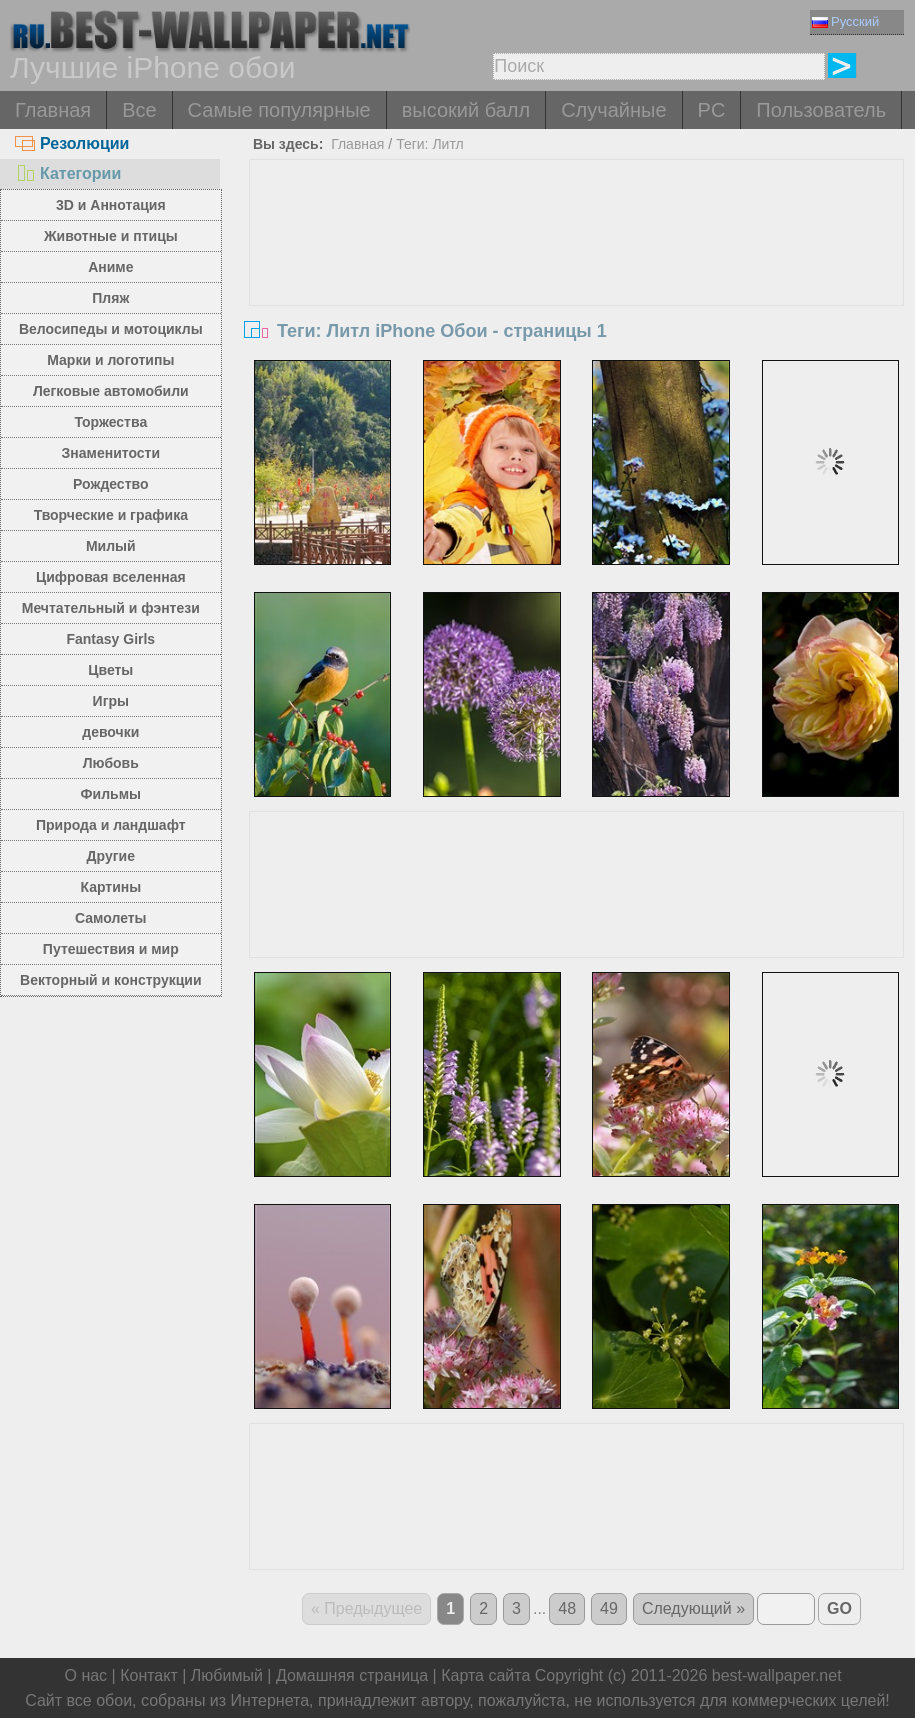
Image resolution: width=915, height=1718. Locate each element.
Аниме (110, 267)
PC (712, 110)
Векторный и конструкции (111, 980)
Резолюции (72, 143)
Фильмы (111, 794)
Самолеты (111, 918)
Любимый (227, 1675)
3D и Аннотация (111, 205)
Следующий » (693, 1608)
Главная (53, 110)
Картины (110, 887)
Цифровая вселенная (111, 577)
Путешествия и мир (111, 949)
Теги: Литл (430, 144)
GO (839, 1608)
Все (139, 110)
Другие (111, 856)
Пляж (110, 298)
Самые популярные (279, 110)
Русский (845, 21)
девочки (110, 732)
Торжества (110, 422)
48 (567, 1608)
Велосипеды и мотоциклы (111, 329)
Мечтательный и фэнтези (111, 608)
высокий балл (466, 110)
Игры (111, 701)
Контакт (149, 1675)
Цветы (110, 670)
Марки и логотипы (110, 360)
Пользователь (821, 110)
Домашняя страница (352, 1675)
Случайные (613, 110)
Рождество (110, 484)
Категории (68, 173)
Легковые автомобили (111, 391)
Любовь (111, 763)
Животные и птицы (111, 236)
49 (609, 1608)
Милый (111, 546)
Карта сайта (485, 1675)
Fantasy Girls (110, 639)
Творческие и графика (111, 515)
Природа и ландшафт (111, 825)
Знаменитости (111, 453)
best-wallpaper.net (777, 1675)
